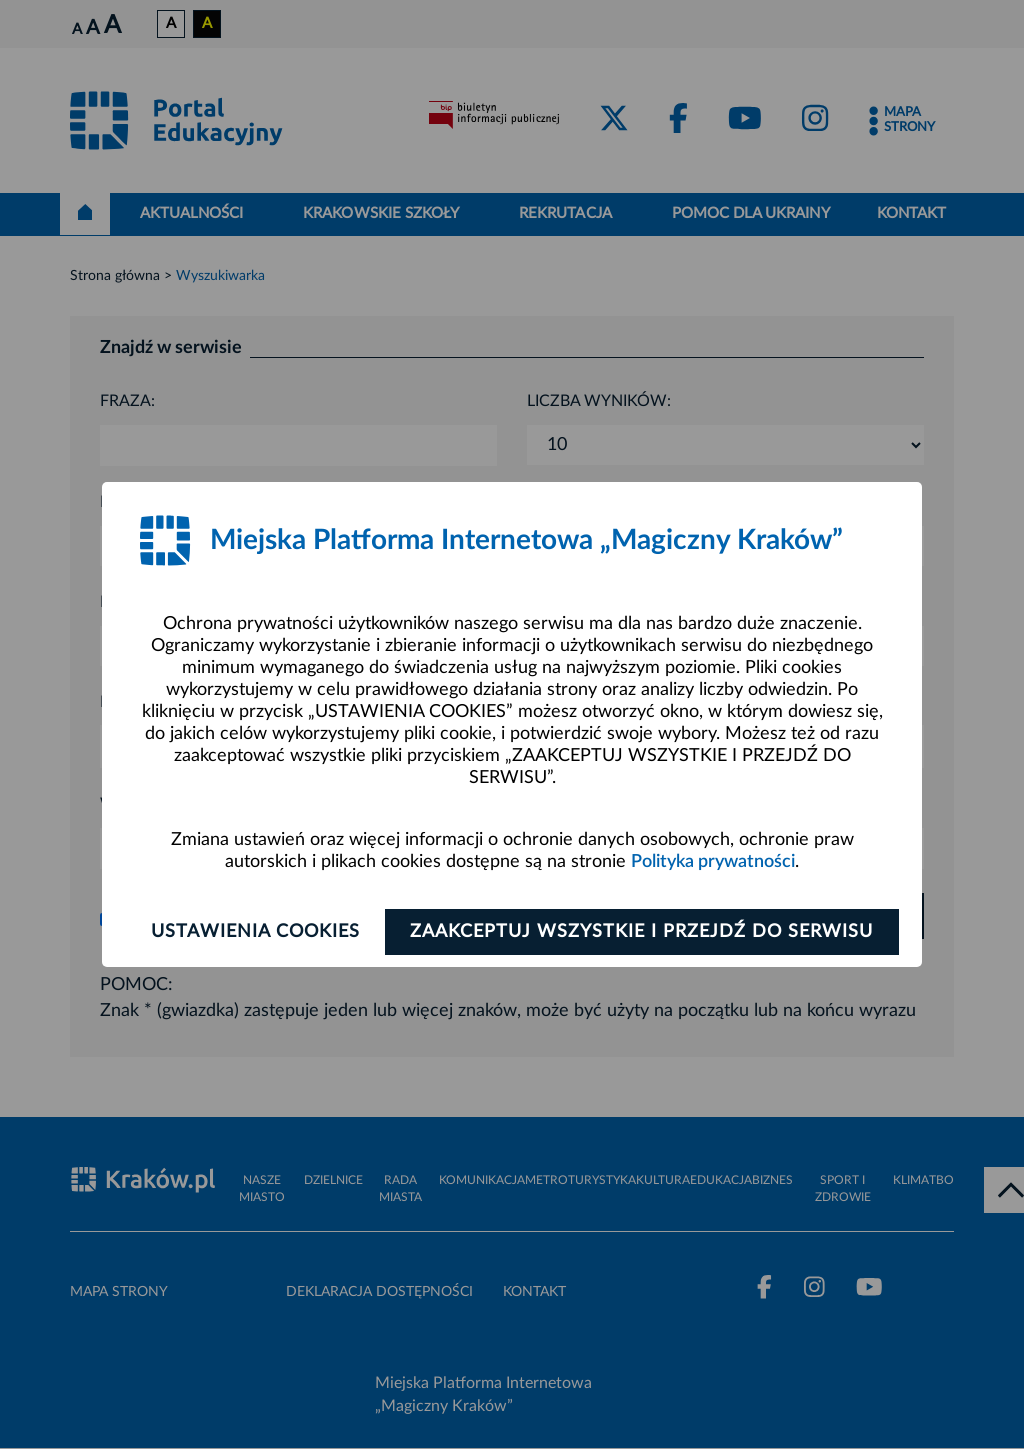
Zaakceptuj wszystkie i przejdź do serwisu (643, 932)
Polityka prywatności (713, 862)
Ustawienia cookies (253, 932)
